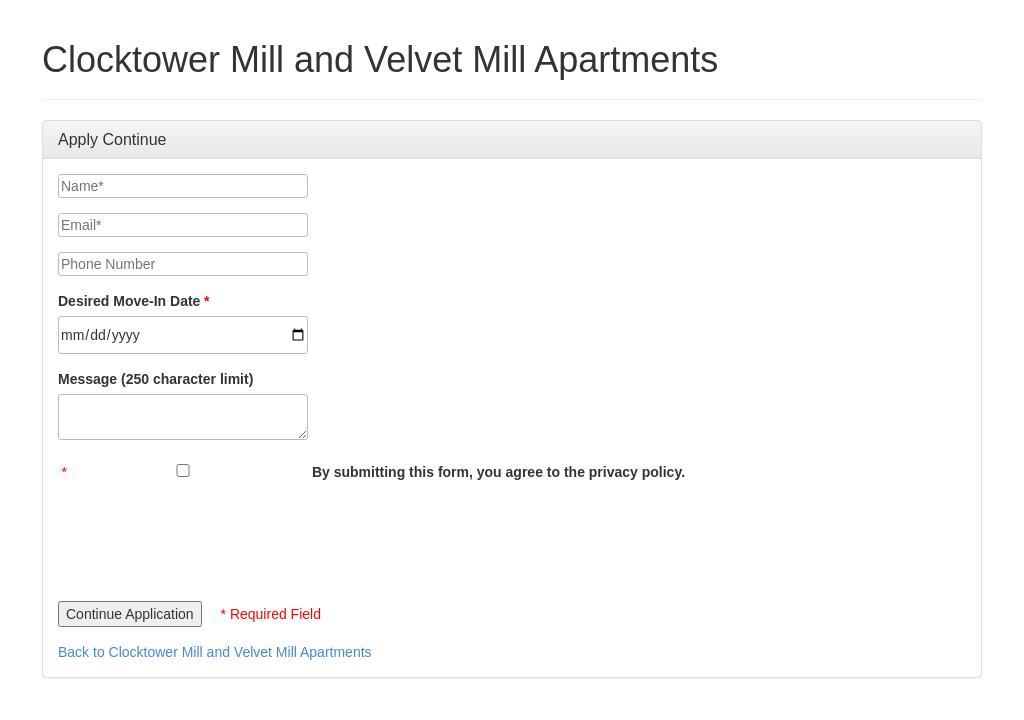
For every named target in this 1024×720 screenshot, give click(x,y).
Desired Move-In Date (129, 301)
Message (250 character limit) (155, 379)
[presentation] (210, 536)
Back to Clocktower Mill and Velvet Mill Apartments (215, 652)
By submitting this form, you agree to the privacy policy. (498, 472)
